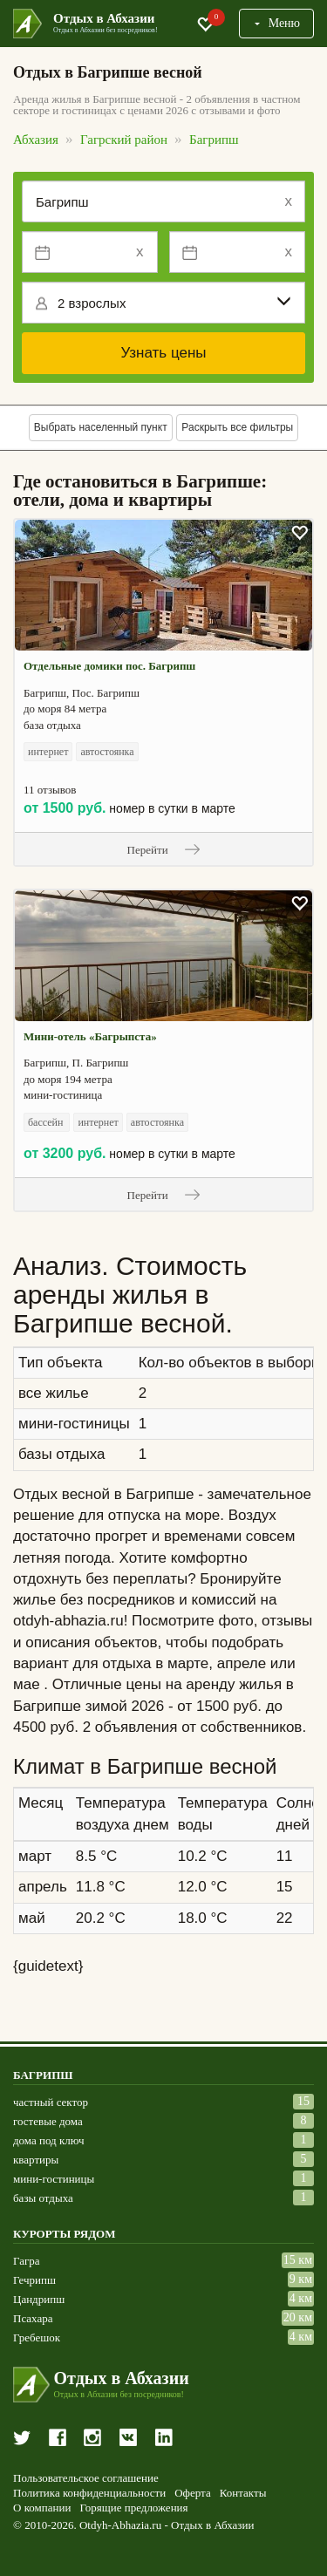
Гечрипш (34, 2280)
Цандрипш (39, 2299)
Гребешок (36, 2337)
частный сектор (50, 2102)
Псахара (32, 2318)
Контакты (243, 2493)
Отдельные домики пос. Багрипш (109, 665)
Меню (276, 23)
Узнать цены (163, 352)
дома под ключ (49, 2140)
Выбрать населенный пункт (100, 427)
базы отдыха (43, 2198)
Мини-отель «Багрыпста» (90, 1036)
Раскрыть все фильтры (237, 427)
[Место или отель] (163, 201)
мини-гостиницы (53, 2178)
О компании (42, 2508)
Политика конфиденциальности (89, 2493)
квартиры (35, 2159)
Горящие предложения (133, 2508)
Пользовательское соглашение (86, 2478)
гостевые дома (48, 2121)
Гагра (26, 2260)
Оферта (192, 2493)
